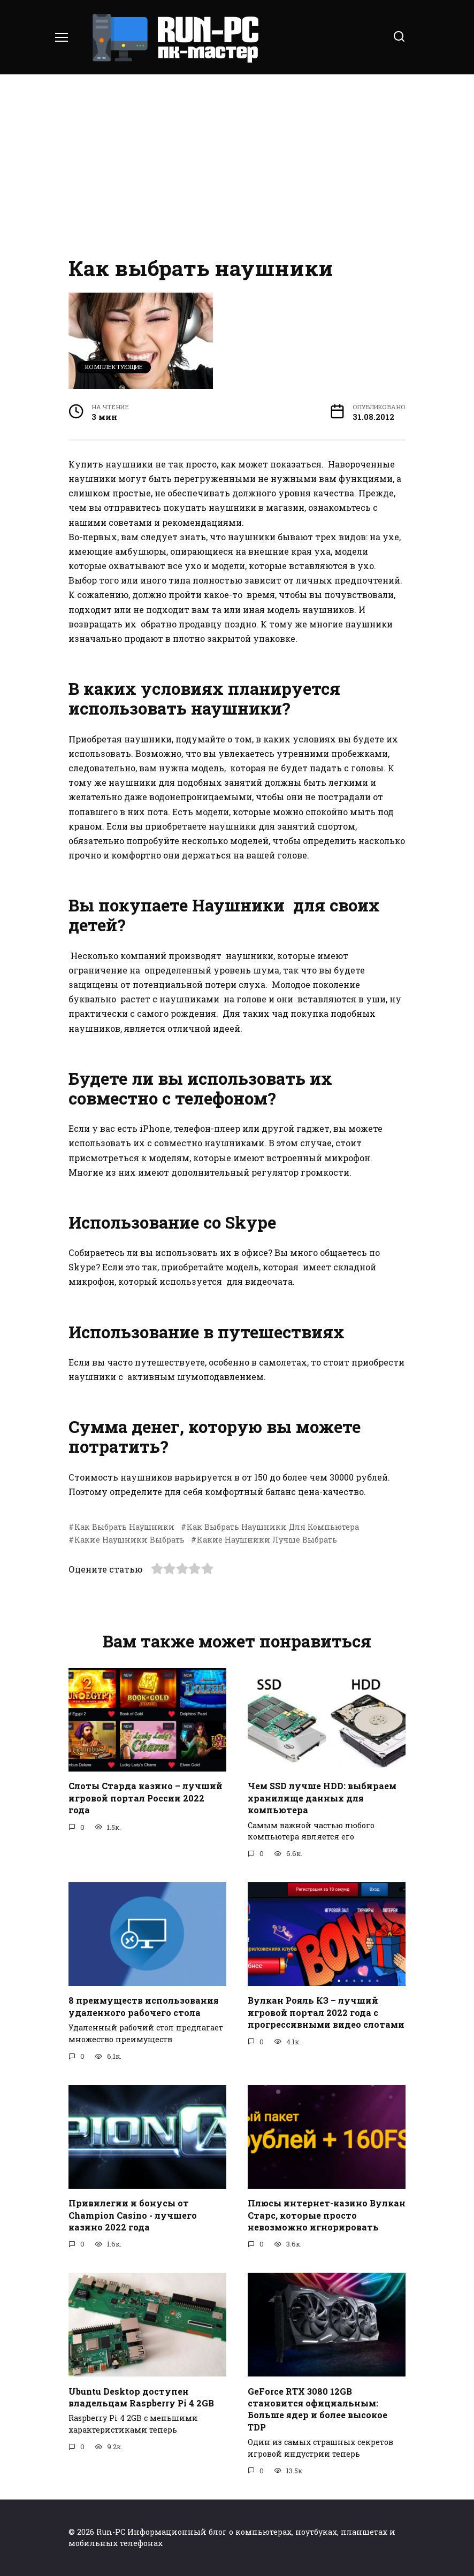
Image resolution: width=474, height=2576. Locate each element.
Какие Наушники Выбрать (129, 1540)
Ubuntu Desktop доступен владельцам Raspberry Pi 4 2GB (141, 2396)
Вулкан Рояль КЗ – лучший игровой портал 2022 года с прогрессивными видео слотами (326, 2012)
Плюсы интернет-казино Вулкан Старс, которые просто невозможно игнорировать (327, 2215)
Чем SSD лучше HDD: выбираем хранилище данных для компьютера (322, 1797)
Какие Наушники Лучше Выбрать (267, 1540)
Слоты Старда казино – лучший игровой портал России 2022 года (145, 1797)
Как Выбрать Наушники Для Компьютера (273, 1527)
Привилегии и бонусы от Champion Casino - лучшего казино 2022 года (132, 2215)
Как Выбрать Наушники (124, 1527)
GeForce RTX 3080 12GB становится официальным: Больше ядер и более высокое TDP (317, 2408)
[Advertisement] (237, 166)
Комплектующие (114, 367)
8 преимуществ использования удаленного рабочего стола (143, 2006)
